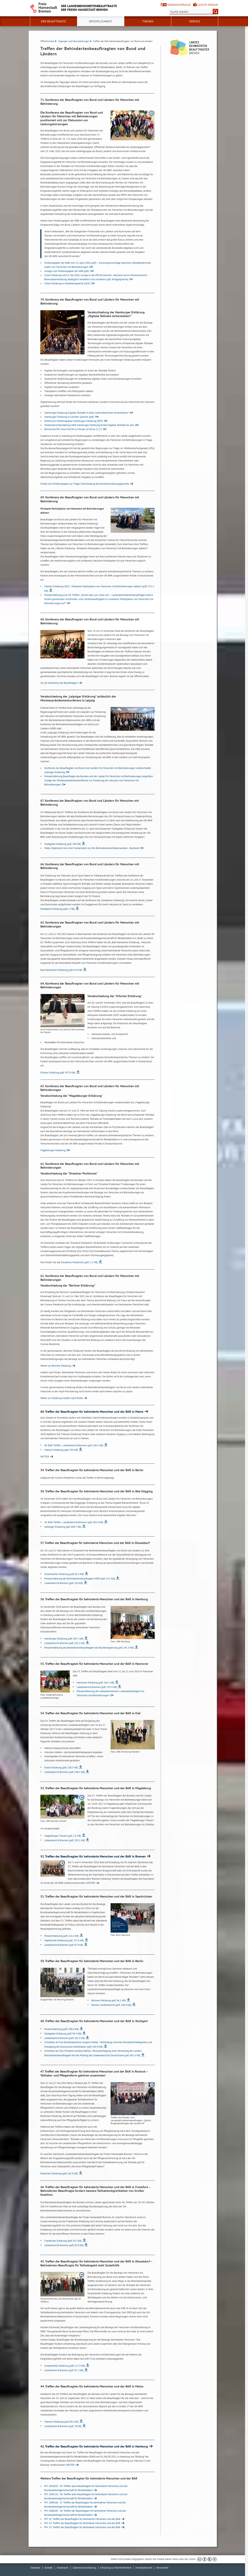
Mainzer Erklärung (61, 1450)
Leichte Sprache (208, 4)
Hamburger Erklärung (64, 1638)
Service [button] (194, 21)
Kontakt (49, 2567)
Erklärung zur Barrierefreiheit (115, 2567)
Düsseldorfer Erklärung (64, 1574)
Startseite (35, 2567)
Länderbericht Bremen (63, 1583)
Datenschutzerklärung (84, 2567)
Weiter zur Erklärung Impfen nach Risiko (61, 1398)
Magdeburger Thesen (62, 1835)
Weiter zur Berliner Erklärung (55, 1365)
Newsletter (162, 2567)
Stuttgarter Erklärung (62, 844)
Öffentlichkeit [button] (100, 21)
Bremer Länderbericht (111, 2005)
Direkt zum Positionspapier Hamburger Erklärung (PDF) (73, 421)
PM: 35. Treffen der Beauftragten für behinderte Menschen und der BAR (82, 2519)
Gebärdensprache (179, 4)
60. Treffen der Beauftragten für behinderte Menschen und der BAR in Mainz (92, 1411)
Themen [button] (147, 21)
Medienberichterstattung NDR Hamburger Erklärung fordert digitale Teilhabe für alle (89, 425)
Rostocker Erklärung (59, 2173)
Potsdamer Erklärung (57, 909)
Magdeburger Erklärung (52, 1150)
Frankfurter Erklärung (63, 2240)
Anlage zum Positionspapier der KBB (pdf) (66, 271)
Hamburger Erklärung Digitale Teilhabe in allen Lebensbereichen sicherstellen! (86, 412)
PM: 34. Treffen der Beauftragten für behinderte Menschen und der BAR (82, 2523)
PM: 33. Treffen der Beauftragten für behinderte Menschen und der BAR (82, 2527)
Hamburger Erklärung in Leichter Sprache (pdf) (69, 417)
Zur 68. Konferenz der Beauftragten (59, 683)
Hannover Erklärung (95, 1682)
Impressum (63, 2567)
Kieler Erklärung (61, 1767)
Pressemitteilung (61, 1936)
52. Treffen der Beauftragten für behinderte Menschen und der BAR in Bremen (93, 1856)
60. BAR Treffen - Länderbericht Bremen (73, 1445)
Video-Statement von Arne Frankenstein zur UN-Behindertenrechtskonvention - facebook (91, 848)
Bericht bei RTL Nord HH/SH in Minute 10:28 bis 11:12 (73, 429)
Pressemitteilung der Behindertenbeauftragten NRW (79, 1578)
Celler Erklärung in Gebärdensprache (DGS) (67, 283)
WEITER (44, 1456)
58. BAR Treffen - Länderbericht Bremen (73, 1522)
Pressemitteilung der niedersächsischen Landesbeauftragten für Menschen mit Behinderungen (110, 1693)
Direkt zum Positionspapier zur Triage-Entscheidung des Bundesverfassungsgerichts (84, 483)
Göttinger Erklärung (62, 1526)
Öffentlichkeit (48, 41)
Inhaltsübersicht (143, 2567)
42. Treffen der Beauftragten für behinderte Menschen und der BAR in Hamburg (94, 2446)
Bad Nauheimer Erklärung (61, 970)
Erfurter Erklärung (57, 1072)
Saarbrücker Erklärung (64, 1940)
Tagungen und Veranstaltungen (74, 41)
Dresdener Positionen (79, 1262)
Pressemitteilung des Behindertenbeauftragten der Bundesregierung (89, 1647)
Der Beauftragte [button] (53, 21)
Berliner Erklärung (108, 2000)
